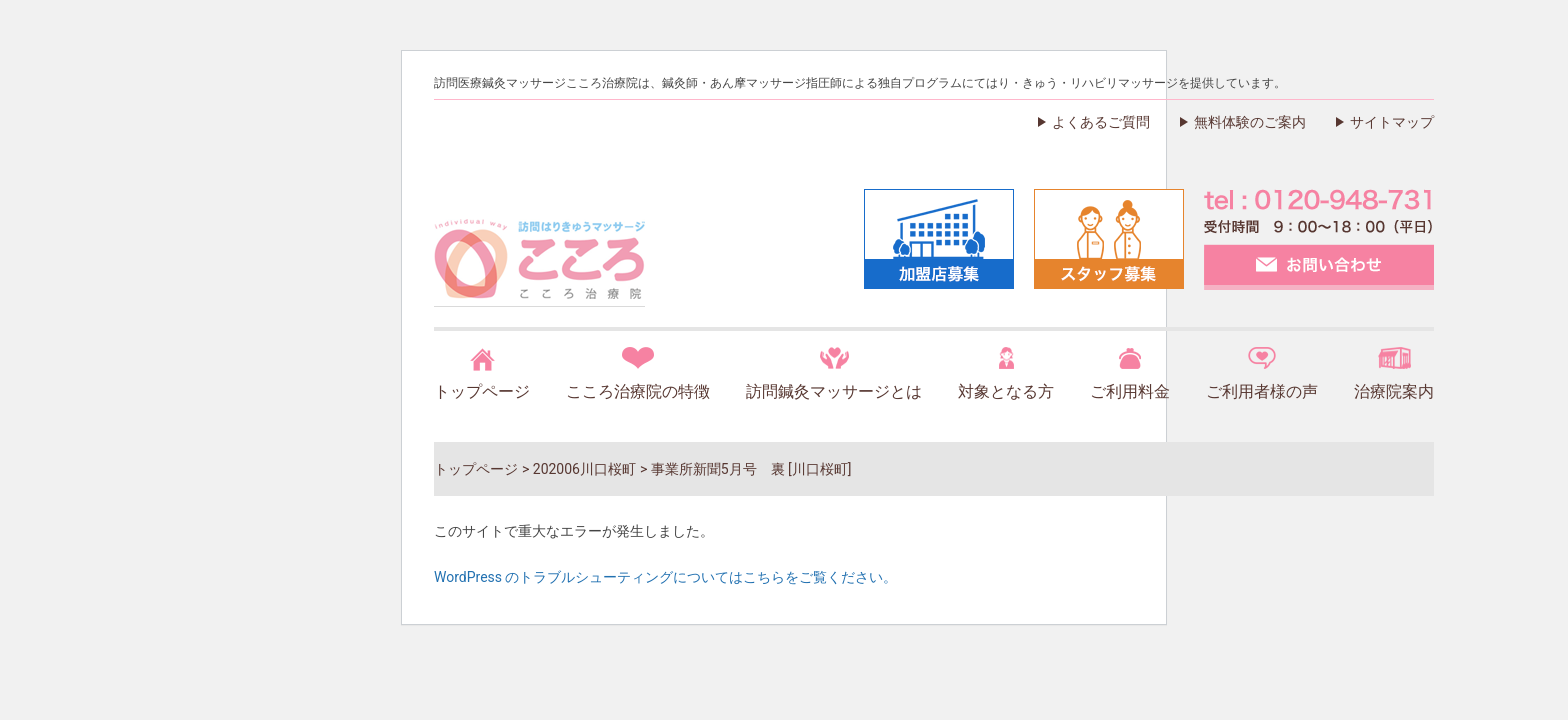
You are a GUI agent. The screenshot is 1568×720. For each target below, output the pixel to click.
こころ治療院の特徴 (638, 391)
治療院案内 (1394, 391)
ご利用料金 (1130, 391)
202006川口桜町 (584, 469)
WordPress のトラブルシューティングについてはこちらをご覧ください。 (666, 577)
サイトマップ (1392, 122)
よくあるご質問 (1101, 122)
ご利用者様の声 (1262, 391)
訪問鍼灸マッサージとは (834, 391)
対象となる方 (1006, 391)
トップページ (482, 391)
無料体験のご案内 (1250, 122)
